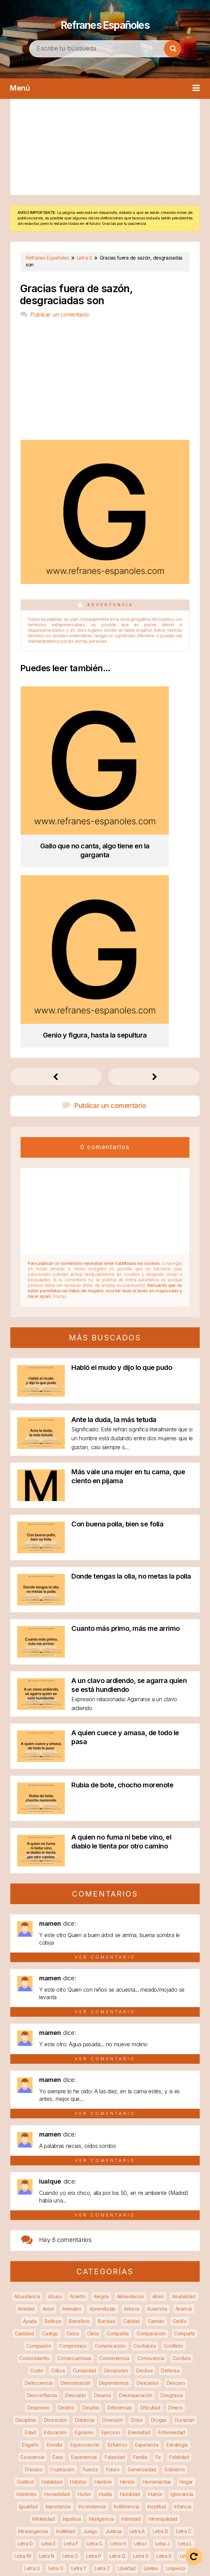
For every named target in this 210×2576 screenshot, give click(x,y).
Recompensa (163, 2416)
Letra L (185, 2305)
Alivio (158, 2058)
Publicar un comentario (59, 314)
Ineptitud (157, 2268)
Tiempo (85, 2478)
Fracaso (34, 2231)
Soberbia (182, 2453)
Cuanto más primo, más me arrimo (125, 1390)
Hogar (186, 2243)
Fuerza (90, 2231)
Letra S (164, 2317)
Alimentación (130, 2058)
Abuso (55, 2058)
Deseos (102, 2157)
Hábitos (78, 2243)
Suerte (147, 2466)
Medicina (141, 2342)
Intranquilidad (163, 2280)
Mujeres (117, 2354)
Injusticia (72, 2280)
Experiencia (84, 2218)
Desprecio (38, 2169)
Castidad (24, 2095)
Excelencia (32, 2218)
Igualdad (28, 2268)
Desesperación (135, 2157)
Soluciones (67, 2466)
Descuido (75, 2157)
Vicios (146, 2490)
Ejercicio (111, 2194)
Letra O (70, 2317)
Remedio (35, 2441)
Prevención (177, 2391)
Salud (81, 2453)
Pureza (39, 2416)
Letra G (94, 2305)
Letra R (140, 2317)
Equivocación (85, 2206)
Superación (26, 2478)
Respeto (62, 2441)
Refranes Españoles (105, 22)
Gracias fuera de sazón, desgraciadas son (76, 295)
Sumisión (172, 2466)
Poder (88, 2391)
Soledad (37, 2466)
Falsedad (115, 2218)
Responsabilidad (98, 2441)
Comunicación (110, 2107)
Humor (155, 2255)
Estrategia (177, 2206)
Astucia (131, 2070)
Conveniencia (114, 2119)
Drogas (159, 2181)
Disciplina (25, 2181)
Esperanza (146, 2206)
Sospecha (98, 2466)
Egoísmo (84, 2194)
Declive (144, 2132)
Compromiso (72, 2107)
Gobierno (174, 2231)
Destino (66, 2169)
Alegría (101, 2058)
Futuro (113, 2231)
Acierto (77, 2058)
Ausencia (157, 2070)
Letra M (22, 2317)
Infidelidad (43, 2280)
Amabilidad (184, 2058)
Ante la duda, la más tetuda (113, 1181)
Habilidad (52, 2243)
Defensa (170, 2132)
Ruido (153, 2441)
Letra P (93, 2317)
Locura (22, 2342)
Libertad (127, 2330)
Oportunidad (154, 2367)
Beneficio (79, 2082)
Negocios (177, 2354)
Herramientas (157, 2243)
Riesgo (131, 2441)
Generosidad (142, 2231)
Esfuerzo (117, 2206)
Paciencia (38, 2379)
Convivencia (150, 2119)
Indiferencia (126, 2268)
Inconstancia (92, 2268)
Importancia (58, 2268)
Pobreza (63, 2391)
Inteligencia (101, 2280)
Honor (84, 2255)
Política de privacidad (55, 2565)
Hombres (26, 2255)
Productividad (69, 2404)
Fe (158, 2218)
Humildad (130, 2255)
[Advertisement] (105, 147)
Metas (166, 2342)
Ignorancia (182, 2255)
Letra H (118, 2305)
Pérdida (124, 2379)
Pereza (174, 2379)
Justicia (113, 2292)
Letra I (140, 2305)
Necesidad (146, 2354)
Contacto (170, 2565)
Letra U (32, 2330)
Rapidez (65, 2416)
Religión (185, 2428)
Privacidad (34, 2404)
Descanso (148, 2144)
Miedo (187, 2342)
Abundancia (27, 2058)
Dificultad (150, 2169)
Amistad (26, 2070)
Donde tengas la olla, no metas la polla (131, 1337)
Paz (104, 2379)
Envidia (54, 2206)
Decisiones (116, 2132)
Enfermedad (171, 2194)
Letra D (25, 2305)
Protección (141, 2404)
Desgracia (172, 2157)
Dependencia (114, 2144)
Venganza (90, 2490)
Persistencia (33, 2391)
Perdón (149, 2379)
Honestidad (56, 2255)
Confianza (144, 2107)
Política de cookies (120, 2565)
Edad (30, 2194)
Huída (105, 2255)
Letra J (162, 2305)
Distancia (84, 2181)
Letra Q (117, 2317)
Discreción (55, 2181)
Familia (140, 2218)
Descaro (176, 2144)
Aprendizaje (102, 2070)
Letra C (183, 2292)
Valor (44, 2490)
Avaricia (183, 2070)
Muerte (93, 2354)
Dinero (175, 2169)
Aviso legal (155, 2555)
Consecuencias (74, 2119)
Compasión (38, 2107)
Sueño (124, 2466)
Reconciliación (32, 2428)
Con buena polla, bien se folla (117, 1285)
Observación (67, 2367)
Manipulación (76, 2342)
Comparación (151, 2095)
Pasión (84, 2379)
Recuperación (103, 2428)
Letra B (160, 2292)
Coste (36, 2132)
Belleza (53, 2082)
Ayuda (30, 2082)
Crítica (58, 2132)
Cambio (156, 2082)
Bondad (106, 2082)
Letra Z (102, 2330)
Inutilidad (65, 2292)
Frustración (62, 2231)
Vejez (64, 2490)
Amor (48, 2070)
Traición (136, 2478)
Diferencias (119, 2169)
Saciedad (56, 2453)
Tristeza (161, 2478)
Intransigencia (33, 2292)
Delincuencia (38, 2144)
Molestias (67, 2354)
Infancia (182, 2268)
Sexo (158, 2453)
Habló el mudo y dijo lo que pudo (121, 1129)
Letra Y (78, 2330)
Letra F (71, 2305)
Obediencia (32, 2367)
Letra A (137, 2292)
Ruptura (176, 2441)
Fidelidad (179, 2218)
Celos (73, 2095)
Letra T (187, 2317)
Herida (127, 2243)
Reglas (160, 2428)
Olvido (125, 2367)
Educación (55, 2194)
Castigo (50, 2095)
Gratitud (25, 2243)
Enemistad (139, 2194)
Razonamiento (97, 2416)
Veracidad (120, 2490)
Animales (71, 2070)
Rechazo (131, 2416)
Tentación (58, 2478)
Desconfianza (42, 2157)
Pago (63, 2379)
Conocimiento (34, 2119)
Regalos (136, 2428)
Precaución (115, 2391)
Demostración (76, 2144)
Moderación (35, 2354)
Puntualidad (174, 2404)
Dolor (137, 2181)
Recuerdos (68, 2428)
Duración (184, 2181)
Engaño (30, 2206)
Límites (151, 2330)
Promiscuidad (106, 2404)
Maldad (46, 2342)
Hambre (103, 2243)
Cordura (181, 2119)
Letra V (55, 2330)
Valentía (187, 2478)
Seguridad (132, 2453)
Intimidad (130, 2280)
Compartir (184, 2095)
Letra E (48, 2305)
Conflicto (173, 2107)
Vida (166, 2490)
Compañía (118, 2095)
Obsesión (99, 2367)
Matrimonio (111, 2342)
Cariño (180, 2082)
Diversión (112, 2181)
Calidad (131, 2082)
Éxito (57, 2218)
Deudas (90, 2169)
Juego (90, 2292)
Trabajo (110, 2478)
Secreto (104, 2453)
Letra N (46, 2317)
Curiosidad (84, 2132)
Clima (93, 2095)
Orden (183, 2367)
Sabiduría (28, 2453)
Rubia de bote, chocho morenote (122, 1546)
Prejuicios (146, 2391)
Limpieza (175, 2330)
